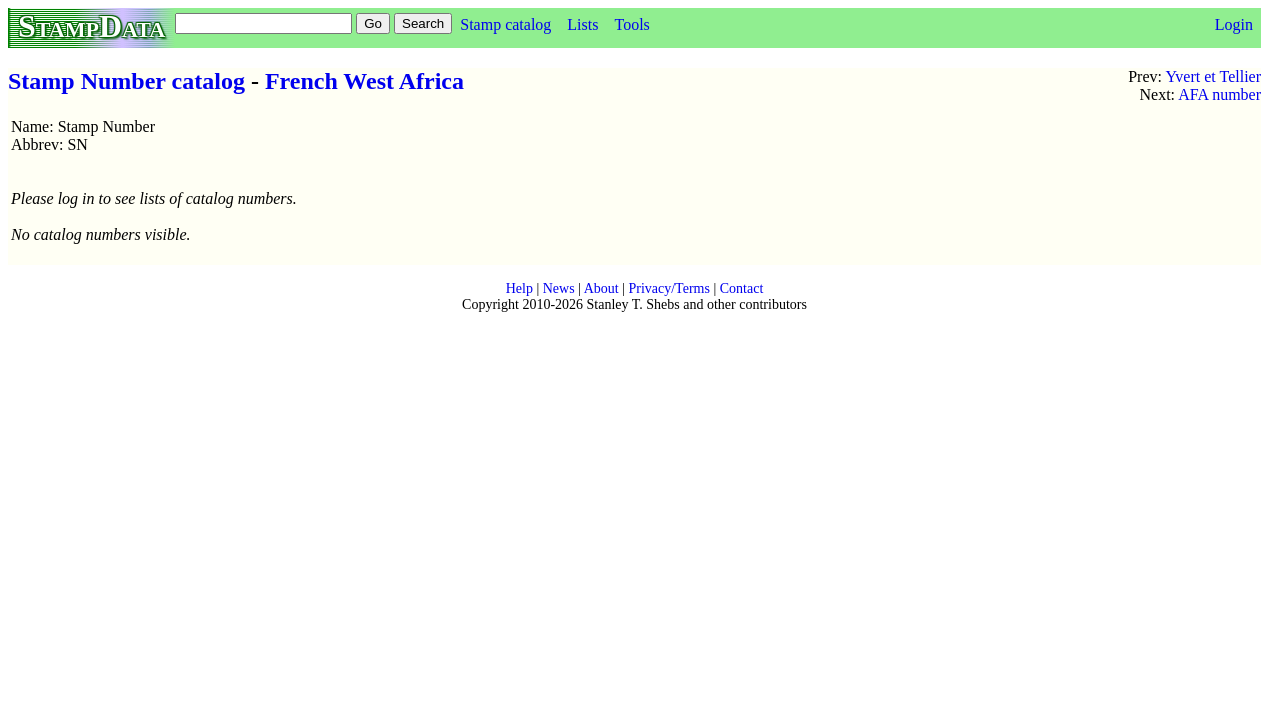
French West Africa (364, 81)
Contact (742, 288)
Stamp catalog (505, 24)
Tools (631, 24)
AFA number (1219, 94)
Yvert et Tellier (1213, 76)
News (559, 288)
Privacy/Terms (668, 288)
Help (519, 288)
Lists (582, 24)
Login (1234, 24)
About (601, 288)
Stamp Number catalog (126, 81)
